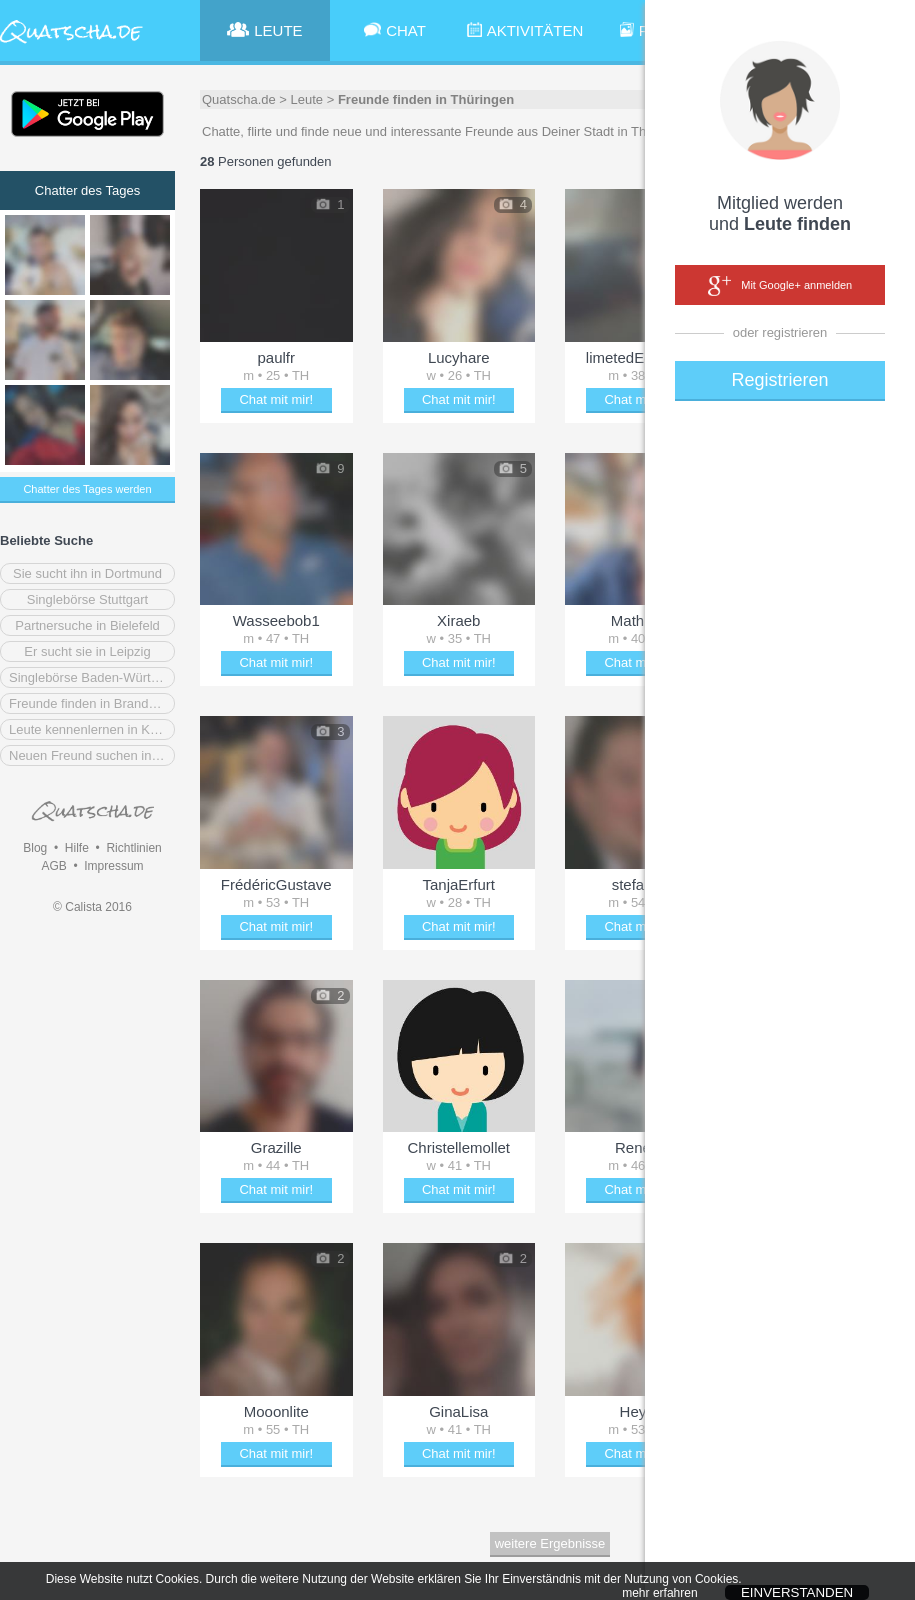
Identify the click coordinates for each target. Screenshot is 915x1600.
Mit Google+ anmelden (780, 286)
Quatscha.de (239, 99)
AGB (53, 866)
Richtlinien (133, 848)
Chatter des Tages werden (87, 489)
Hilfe (77, 848)
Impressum (113, 866)
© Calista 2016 (92, 907)
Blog (35, 848)
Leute (307, 99)
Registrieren (779, 380)
